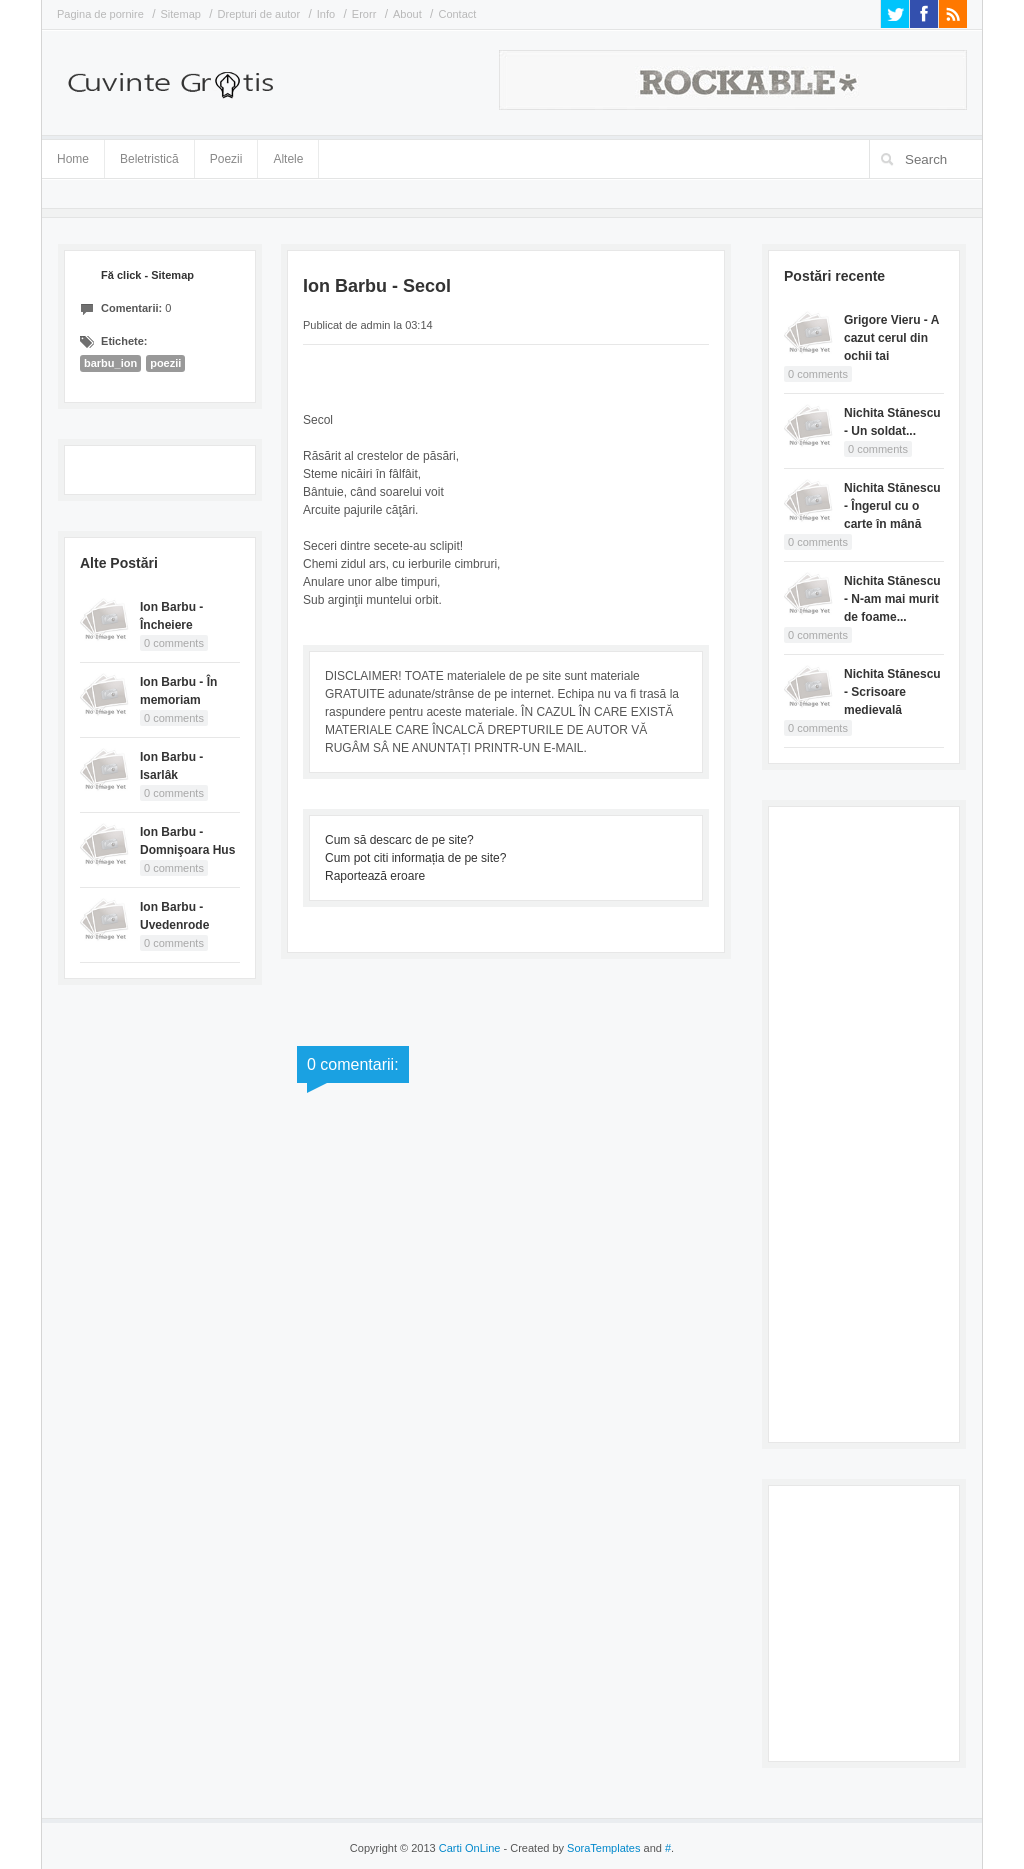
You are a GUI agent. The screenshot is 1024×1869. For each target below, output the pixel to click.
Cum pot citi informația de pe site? (415, 858)
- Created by (570, 1848)
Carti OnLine (470, 1848)
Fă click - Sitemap (147, 275)
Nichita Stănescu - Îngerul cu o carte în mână (892, 506)
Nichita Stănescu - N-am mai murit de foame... (892, 599)
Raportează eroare (375, 876)
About (407, 14)
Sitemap (181, 14)
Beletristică (149, 155)
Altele (288, 159)
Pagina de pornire (100, 14)
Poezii (226, 159)
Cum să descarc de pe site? (399, 840)
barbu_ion (110, 363)
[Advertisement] (864, 1122)
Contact (457, 14)
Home (73, 159)
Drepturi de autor (259, 14)
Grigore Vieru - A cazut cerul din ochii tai (891, 338)
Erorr (364, 14)
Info (326, 14)
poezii (165, 363)
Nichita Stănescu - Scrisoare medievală (892, 692)
